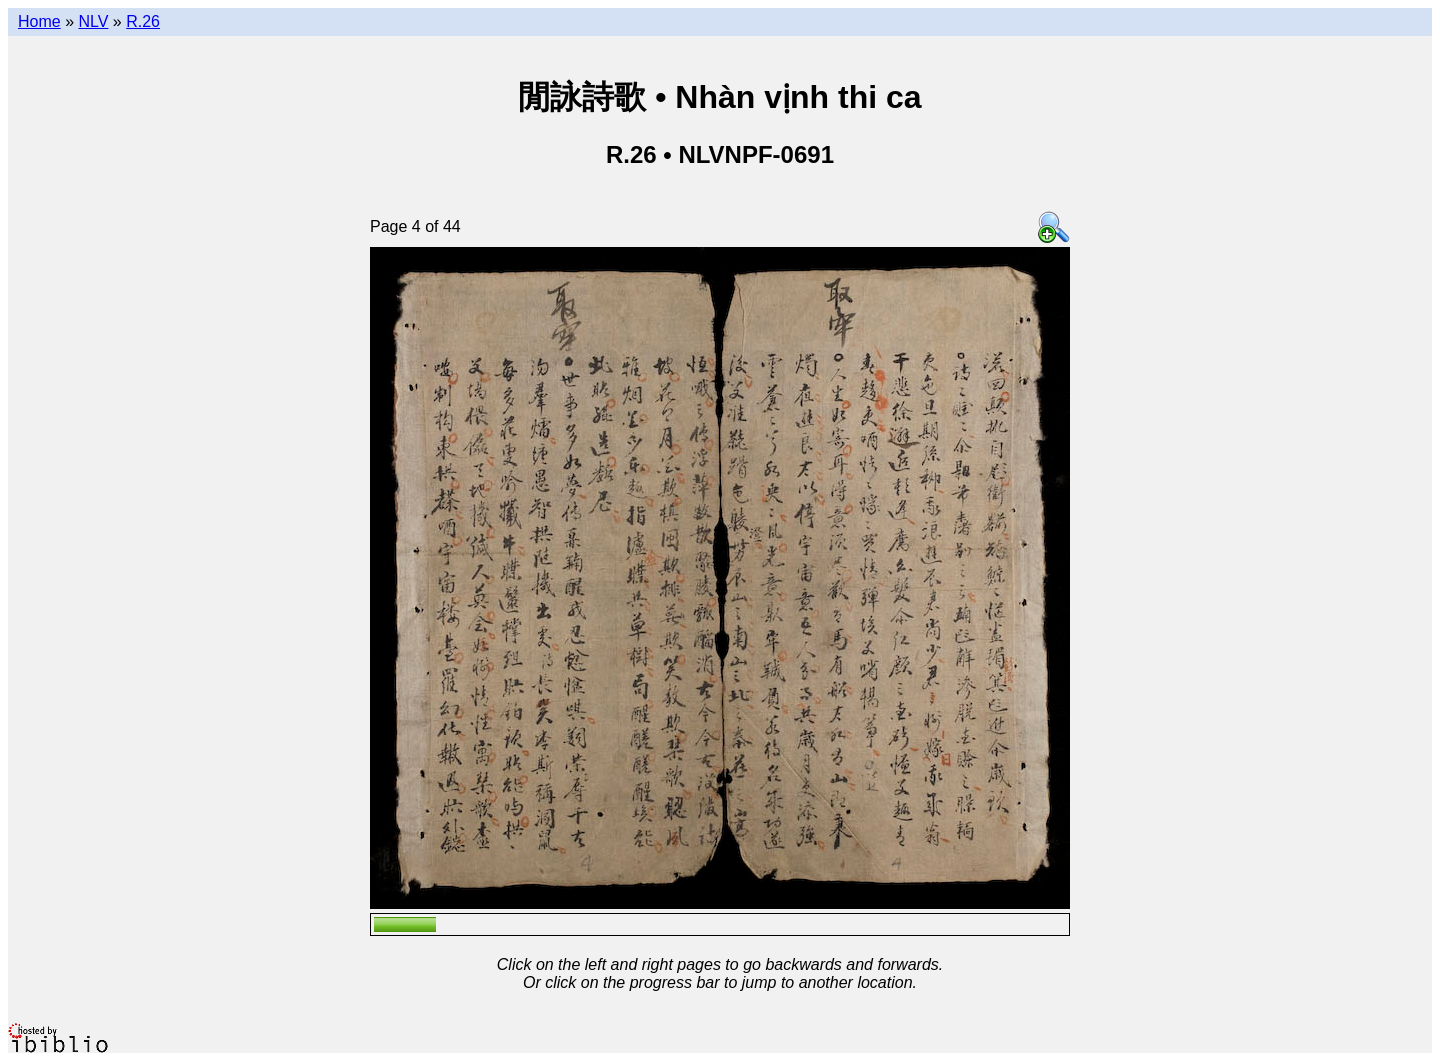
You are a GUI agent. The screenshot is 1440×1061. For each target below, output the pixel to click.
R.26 (143, 21)
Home (39, 21)
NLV (93, 21)
